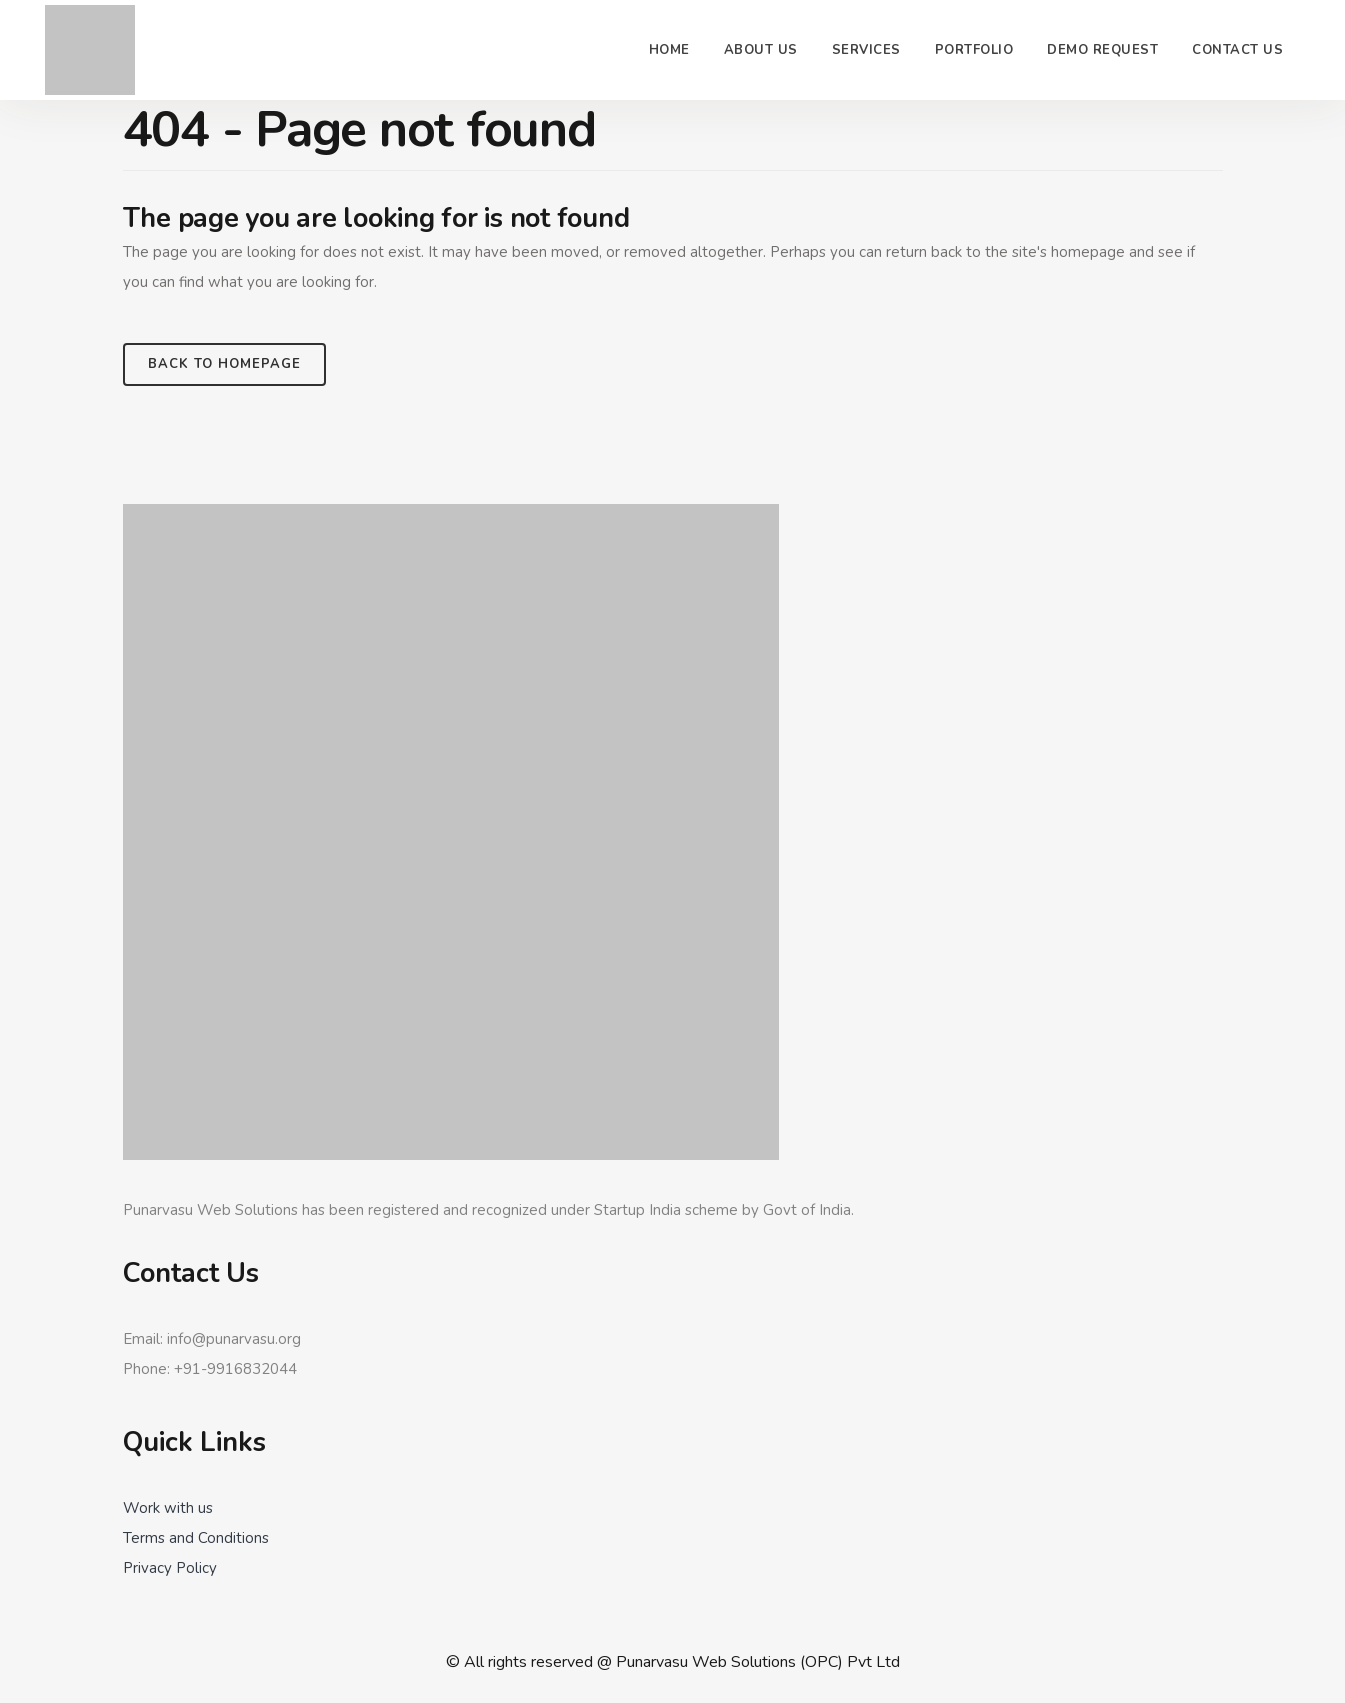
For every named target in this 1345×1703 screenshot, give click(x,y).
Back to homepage (224, 364)
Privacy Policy (170, 1568)
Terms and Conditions (196, 1538)
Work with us (168, 1508)
